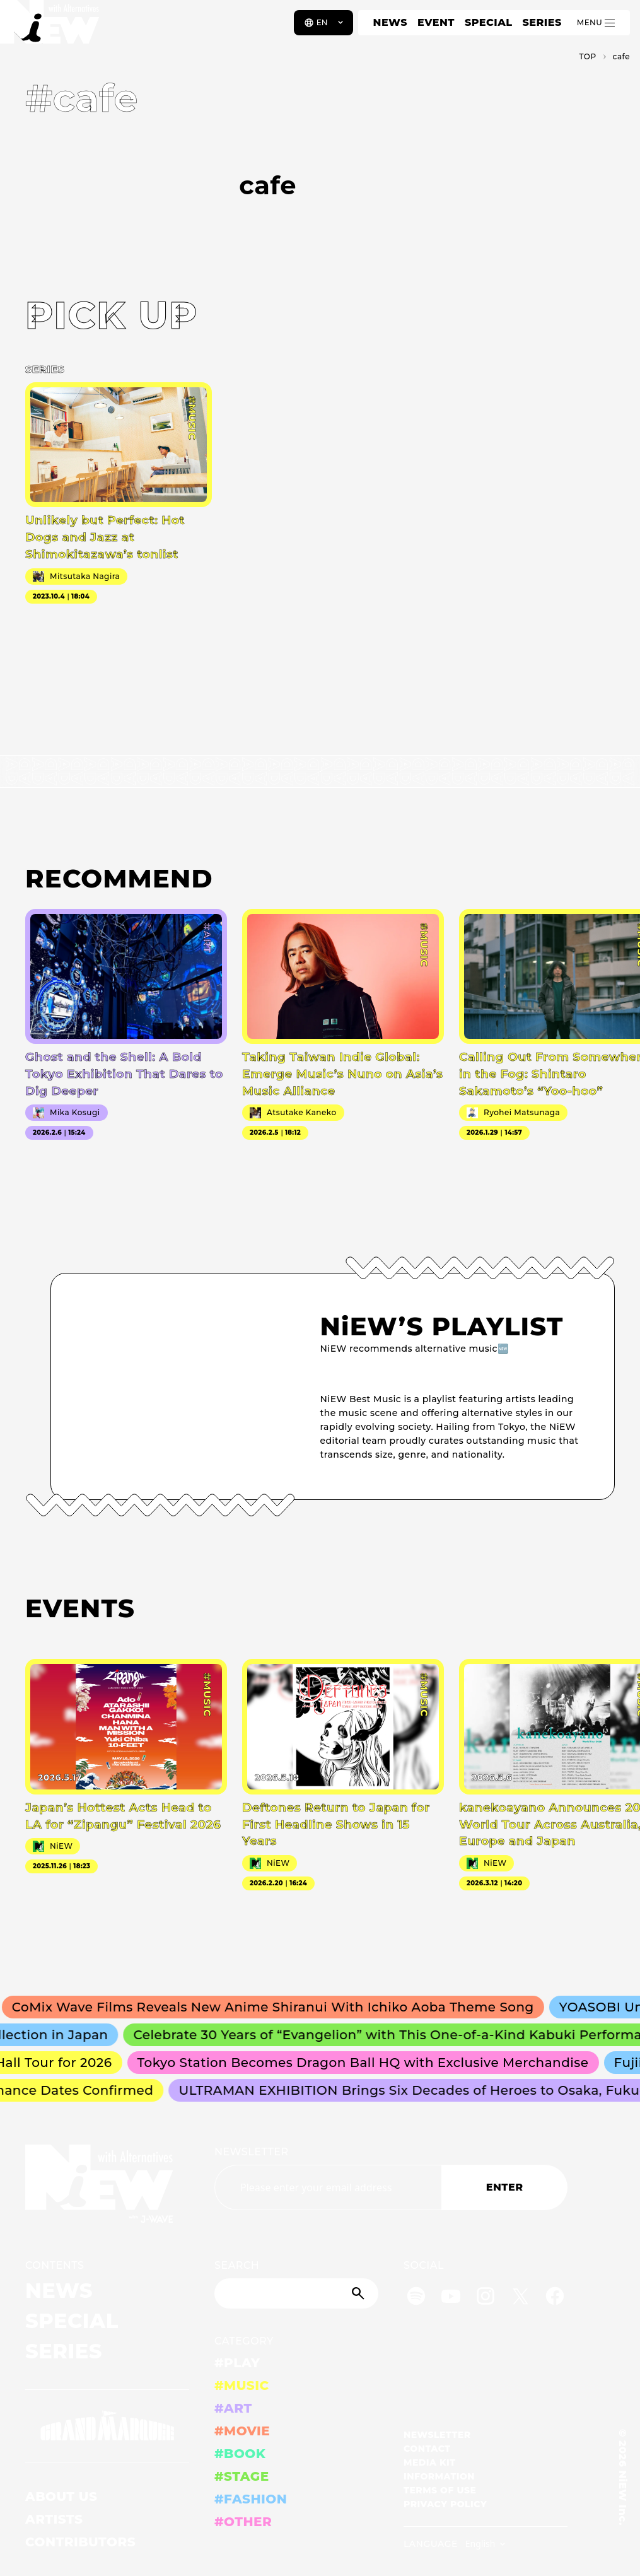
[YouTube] (450, 2298)
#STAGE (241, 2476)
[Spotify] (416, 2298)
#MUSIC (241, 2385)
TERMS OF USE (440, 2490)
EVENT (436, 22)
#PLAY (237, 2362)
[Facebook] (554, 2298)
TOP (587, 56)
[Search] (296, 2293)
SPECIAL (489, 22)
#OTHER (243, 2521)
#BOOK (239, 2453)
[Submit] (359, 2293)
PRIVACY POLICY (445, 2504)
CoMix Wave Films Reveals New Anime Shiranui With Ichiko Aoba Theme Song (307, 2007)
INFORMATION (439, 2476)
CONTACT (427, 2448)
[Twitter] (520, 2298)
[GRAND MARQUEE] (107, 2425)
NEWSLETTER (251, 2152)
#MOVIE (242, 2430)
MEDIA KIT (430, 2462)
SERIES (541, 22)
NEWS (390, 22)
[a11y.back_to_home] (51, 27)
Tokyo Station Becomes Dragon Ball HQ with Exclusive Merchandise (387, 2062)
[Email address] (327, 2187)
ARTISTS (54, 2519)
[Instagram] (485, 2298)
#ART (233, 2408)
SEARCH (236, 2265)
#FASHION (250, 2499)
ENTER (504, 2187)
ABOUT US (61, 2496)
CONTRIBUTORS (80, 2542)
